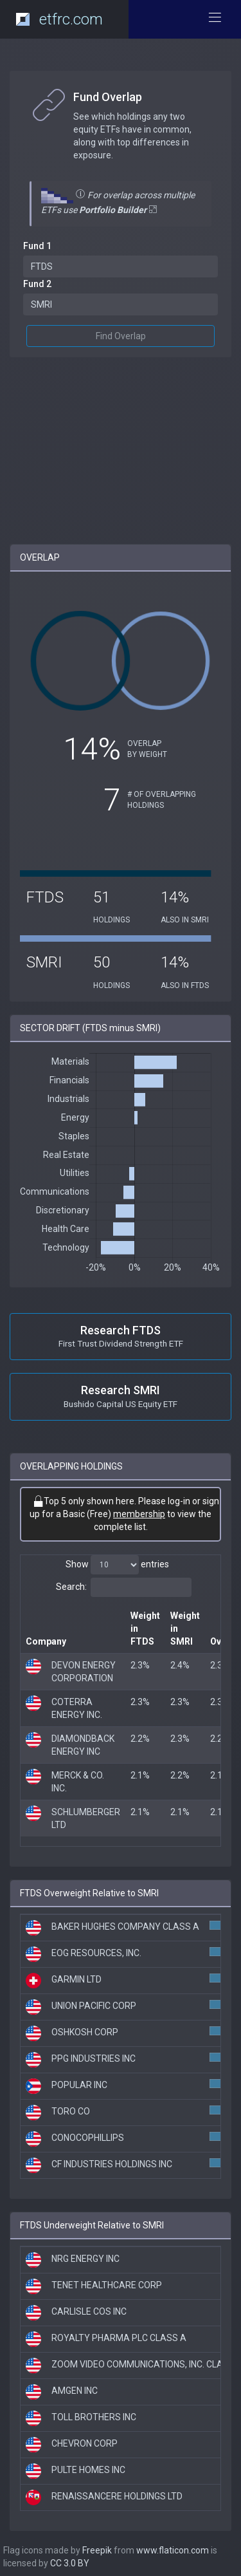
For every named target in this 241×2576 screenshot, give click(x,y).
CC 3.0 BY (69, 2563)
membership (139, 1514)
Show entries (117, 1564)
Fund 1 (37, 246)
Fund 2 (37, 284)
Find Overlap (121, 336)
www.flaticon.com (172, 2550)
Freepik (97, 2550)
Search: (124, 1587)
